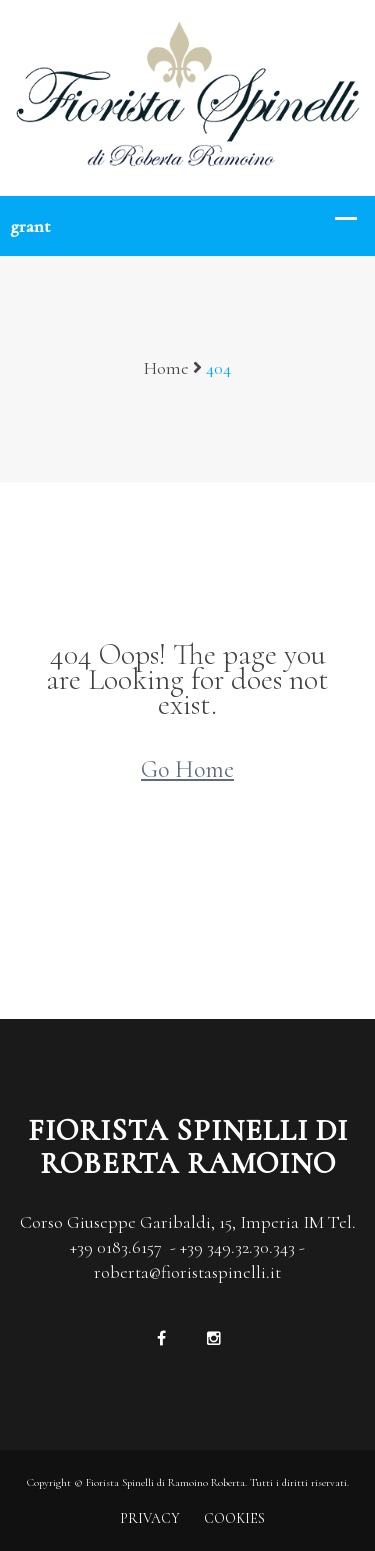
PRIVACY (150, 1518)
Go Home (187, 769)
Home (166, 368)
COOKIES (234, 1518)
